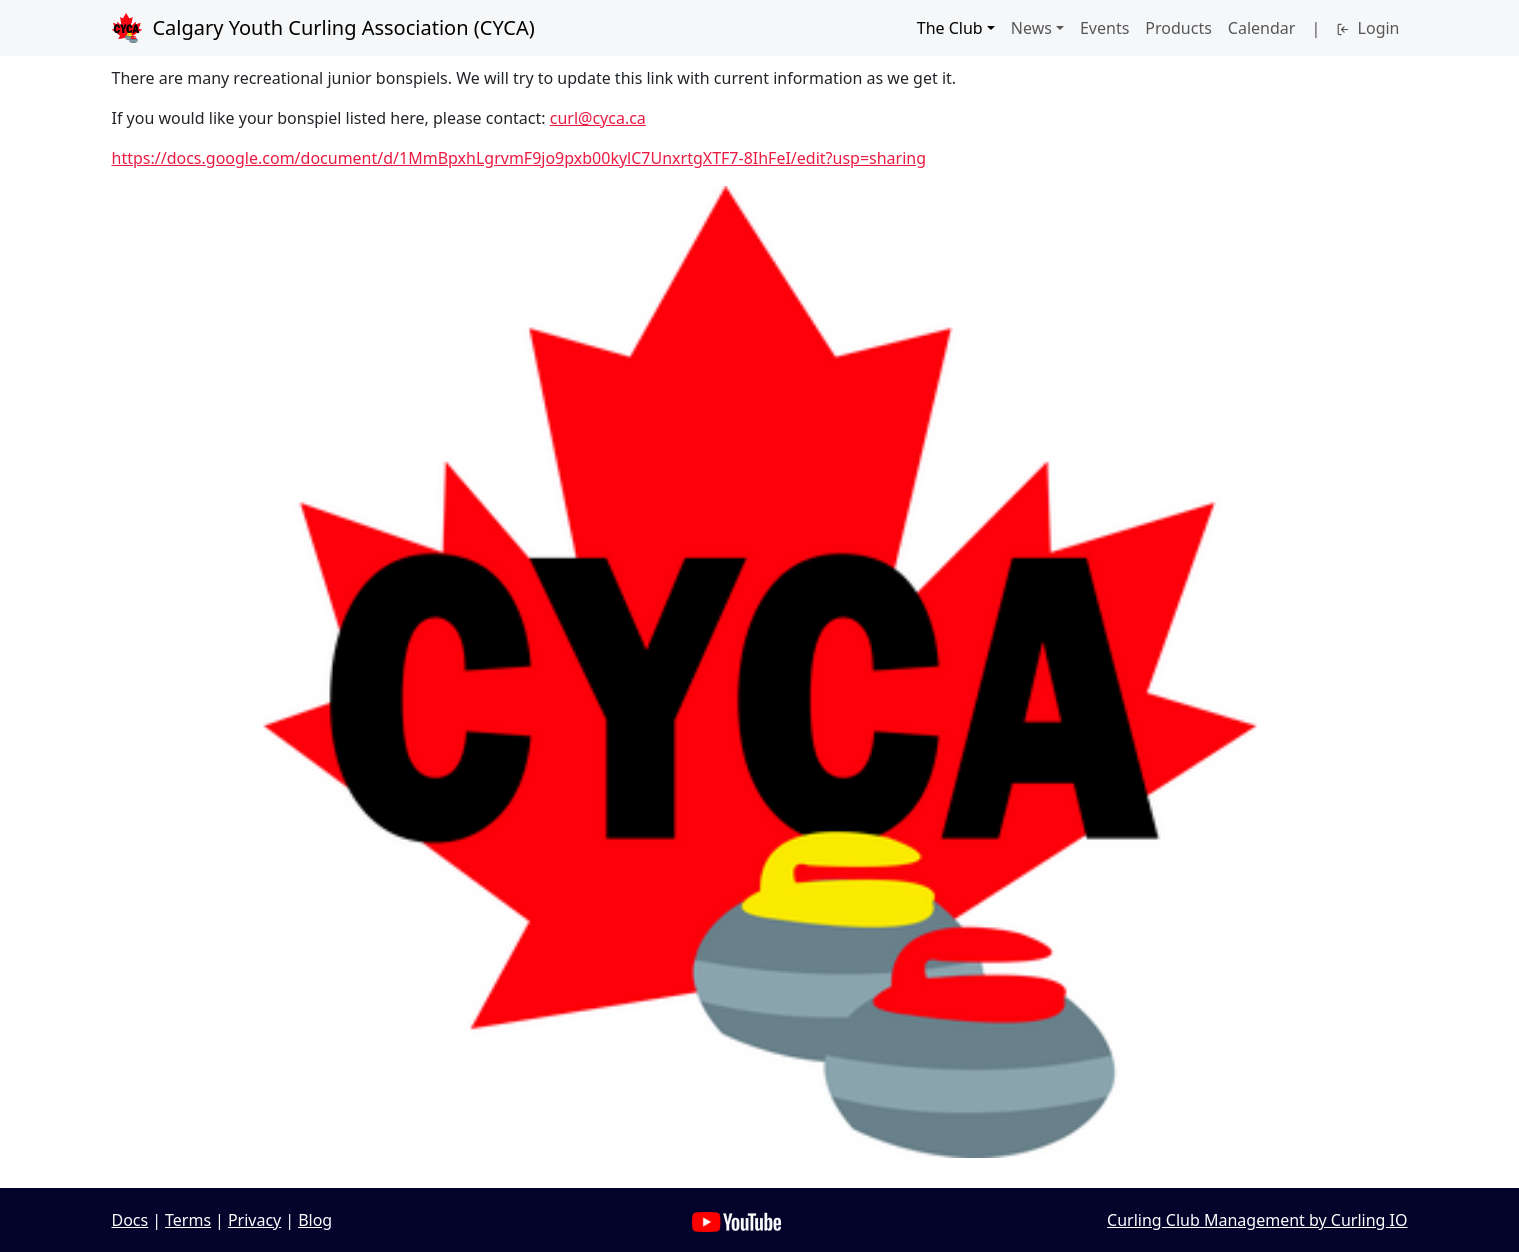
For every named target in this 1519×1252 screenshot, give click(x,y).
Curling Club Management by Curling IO (1257, 1220)
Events (1104, 28)
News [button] (1031, 28)
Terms (188, 1220)
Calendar (1262, 28)
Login (1367, 28)
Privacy (254, 1220)
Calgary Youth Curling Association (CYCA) (323, 28)
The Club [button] (950, 28)
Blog (315, 1220)
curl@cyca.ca (598, 118)
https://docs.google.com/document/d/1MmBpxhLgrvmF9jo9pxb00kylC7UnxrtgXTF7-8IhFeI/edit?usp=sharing (519, 158)
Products (1178, 28)
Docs (130, 1220)
